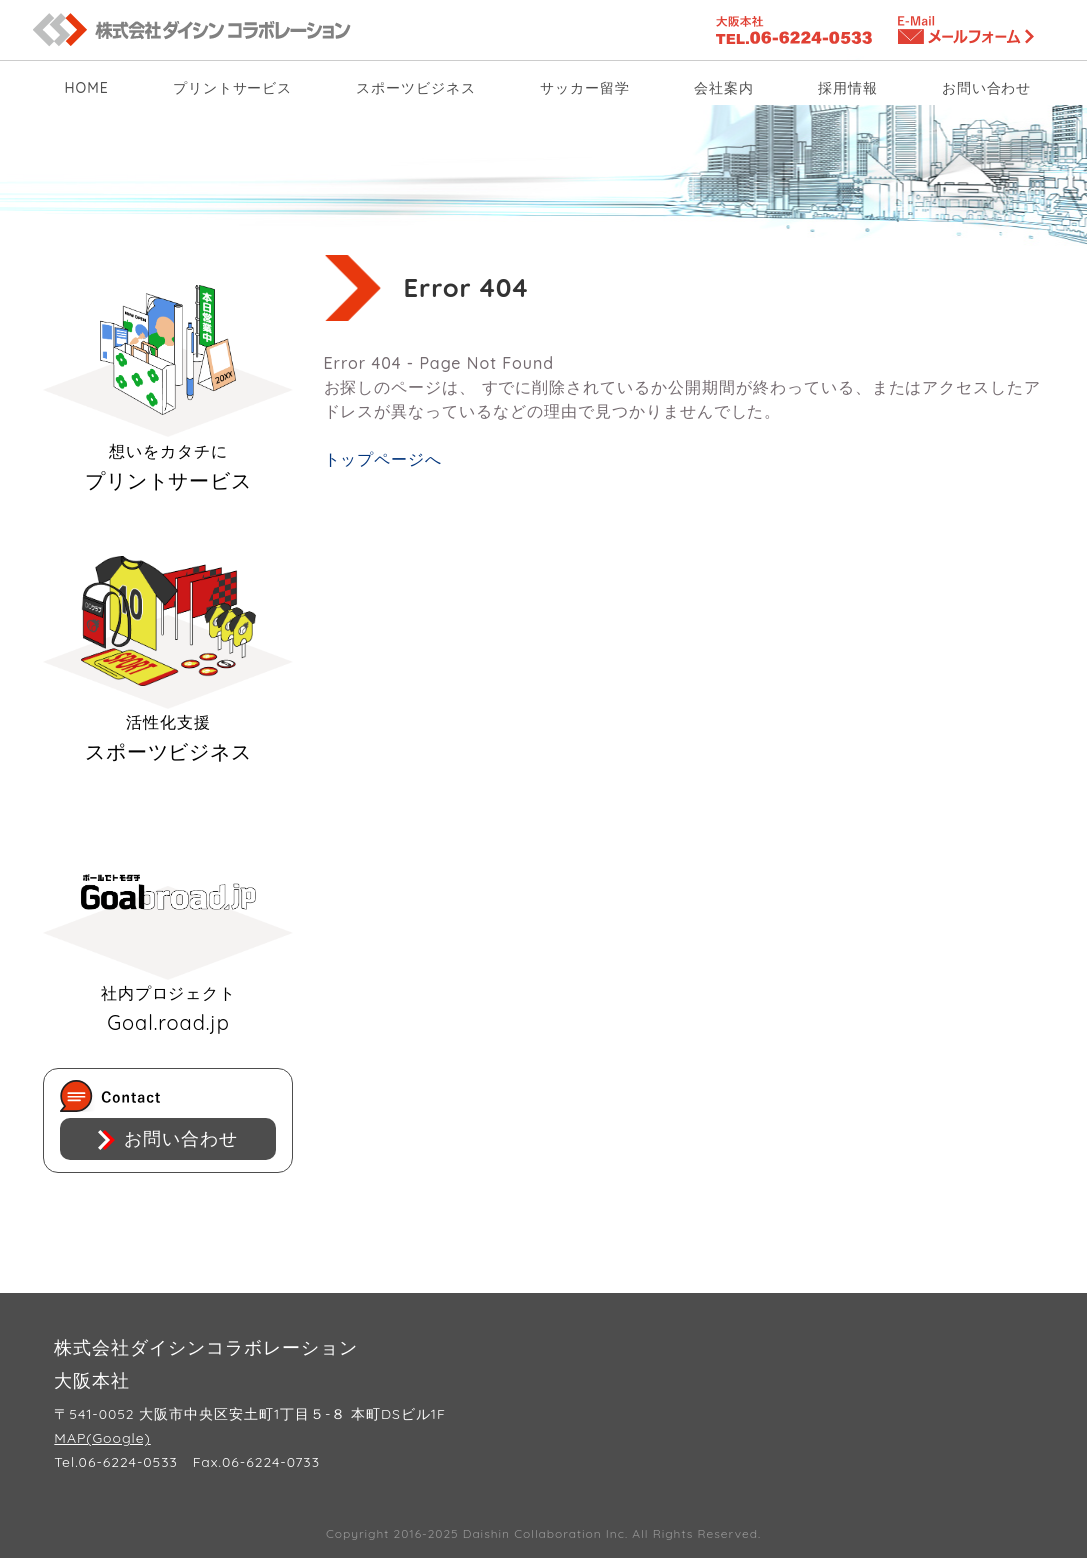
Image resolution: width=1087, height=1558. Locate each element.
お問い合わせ (987, 88)
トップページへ (383, 459)
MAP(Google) (102, 1438)
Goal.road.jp (168, 931)
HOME (87, 88)
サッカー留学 (585, 88)
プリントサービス (233, 88)
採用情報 (848, 88)
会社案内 (724, 88)
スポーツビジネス (416, 88)
